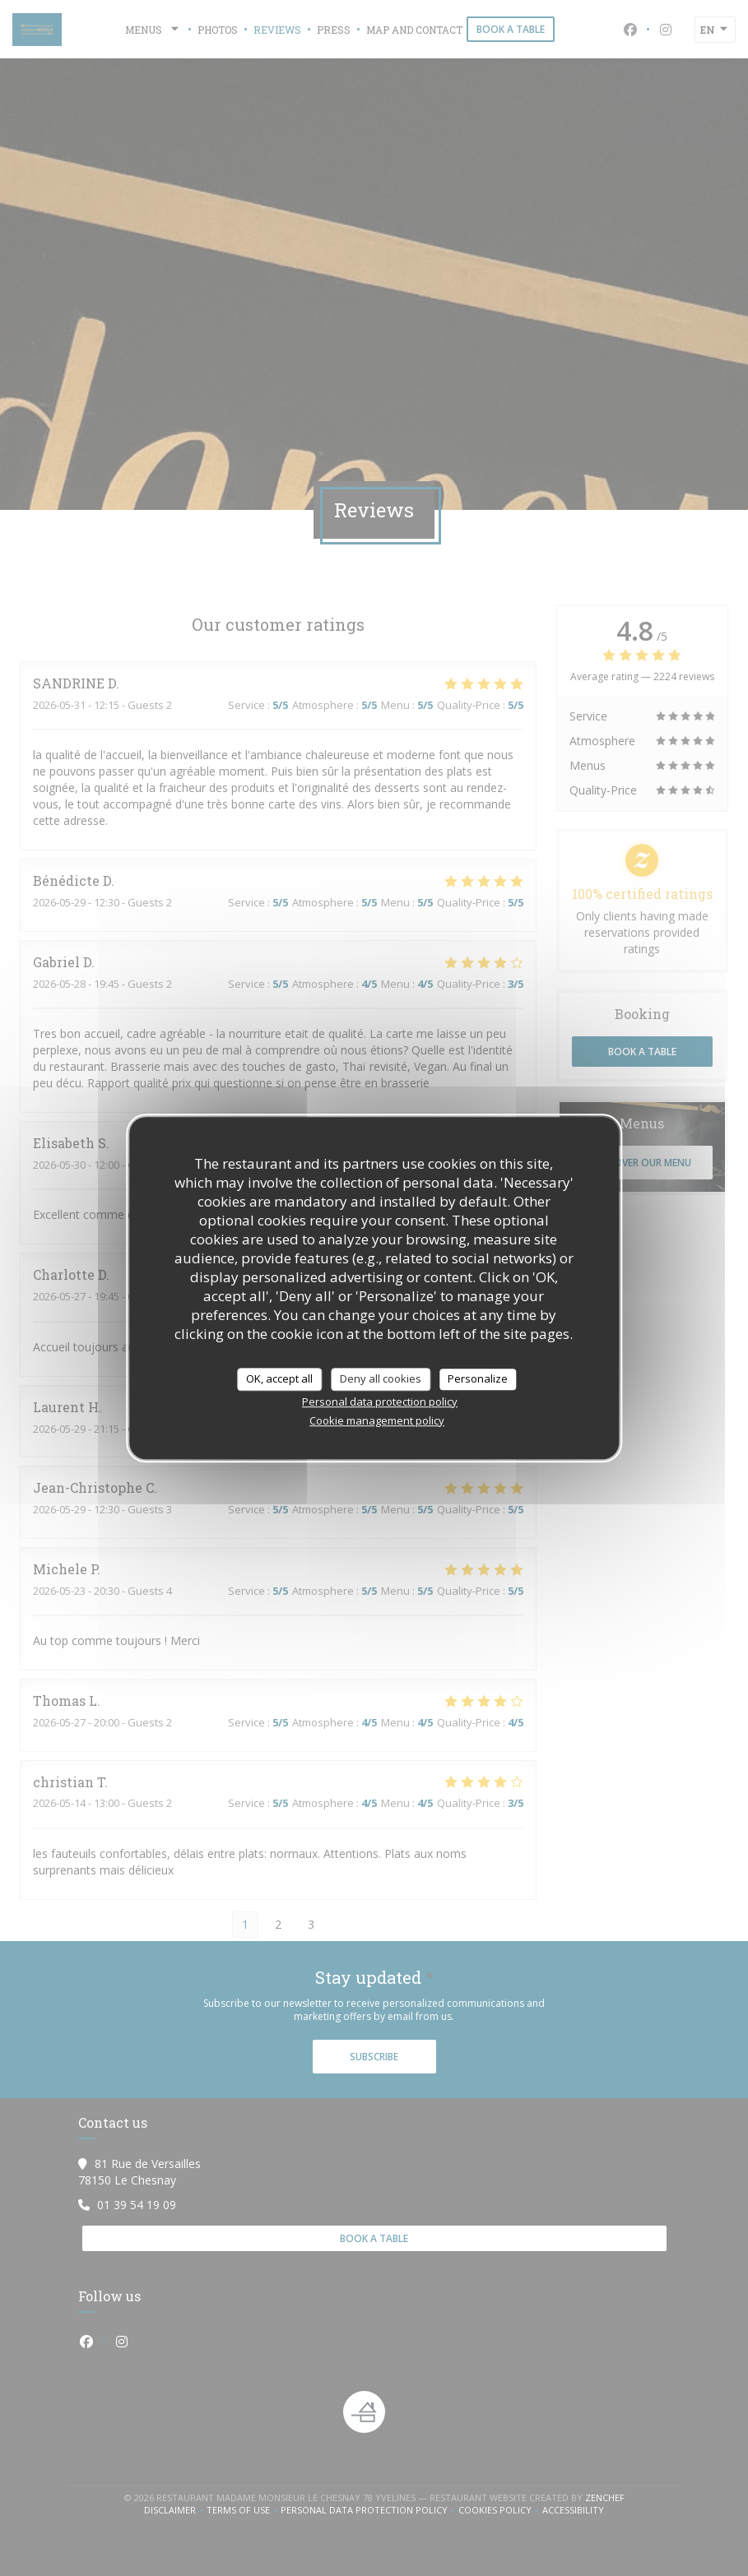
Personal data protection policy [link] (380, 1401)
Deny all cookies (380, 1378)
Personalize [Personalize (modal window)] (478, 1378)
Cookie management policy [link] (376, 1420)
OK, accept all (279, 1378)
